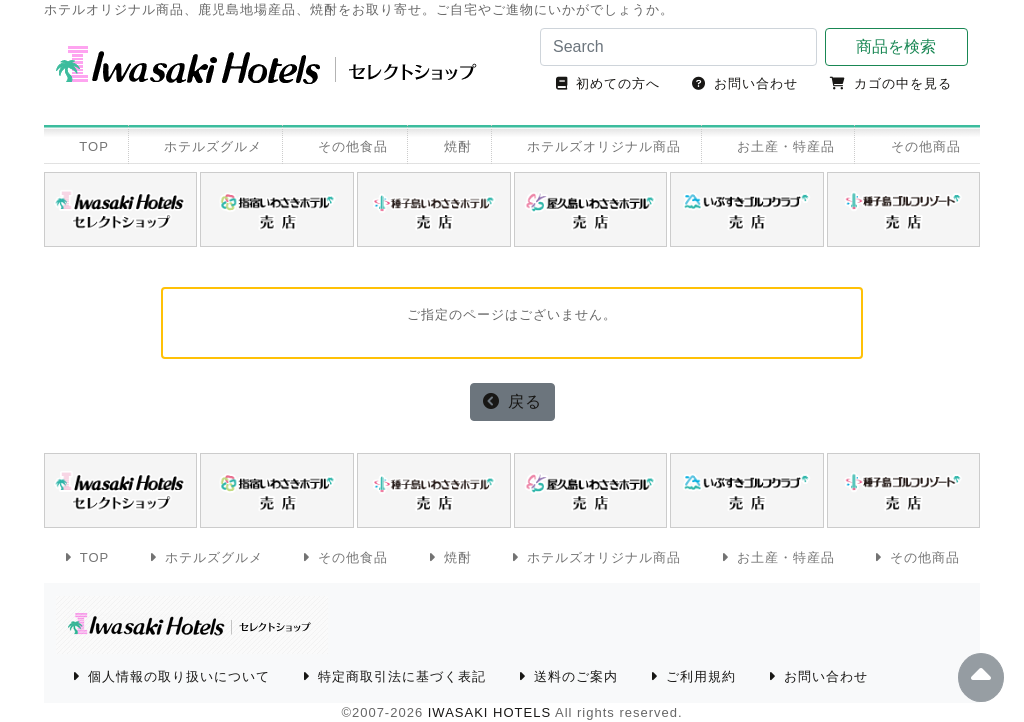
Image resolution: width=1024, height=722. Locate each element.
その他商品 (926, 146)
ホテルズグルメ (213, 146)
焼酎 (458, 146)
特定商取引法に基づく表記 (402, 676)
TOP (94, 146)
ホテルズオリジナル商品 (604, 146)
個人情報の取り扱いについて (179, 676)
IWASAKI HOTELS (489, 712)
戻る (525, 401)
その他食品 (353, 146)
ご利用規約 (701, 676)
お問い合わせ (756, 83)
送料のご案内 (576, 676)
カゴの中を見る (903, 83)
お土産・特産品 (786, 146)
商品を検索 (896, 46)
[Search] (678, 47)
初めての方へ (618, 83)
